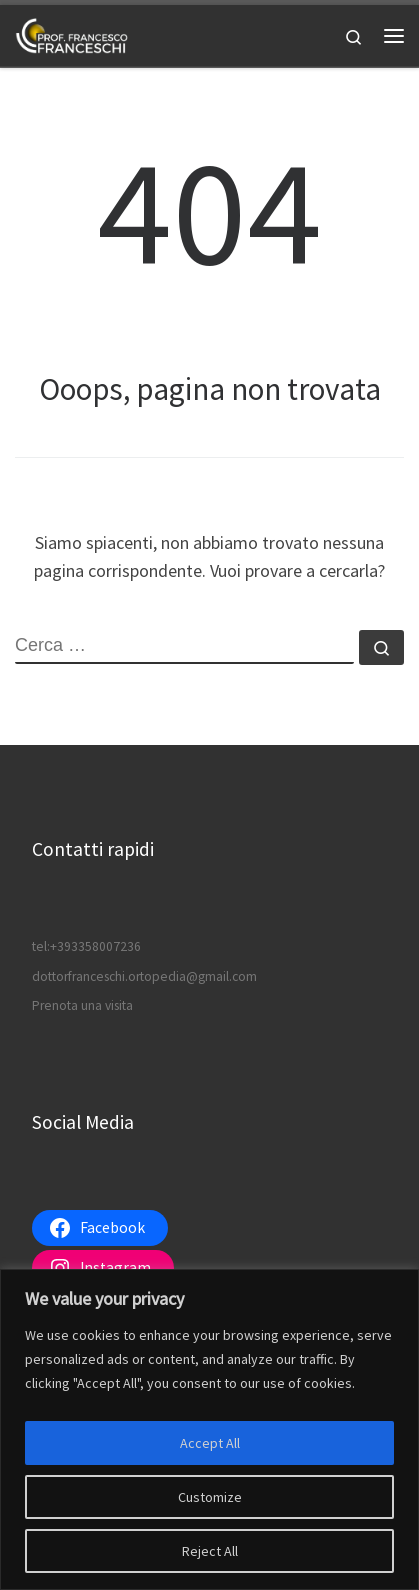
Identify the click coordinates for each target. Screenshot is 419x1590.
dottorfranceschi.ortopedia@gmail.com (144, 976)
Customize (210, 1497)
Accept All (210, 1443)
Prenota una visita (82, 1005)
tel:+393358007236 (86, 946)
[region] (209, 1429)
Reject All (210, 1551)
